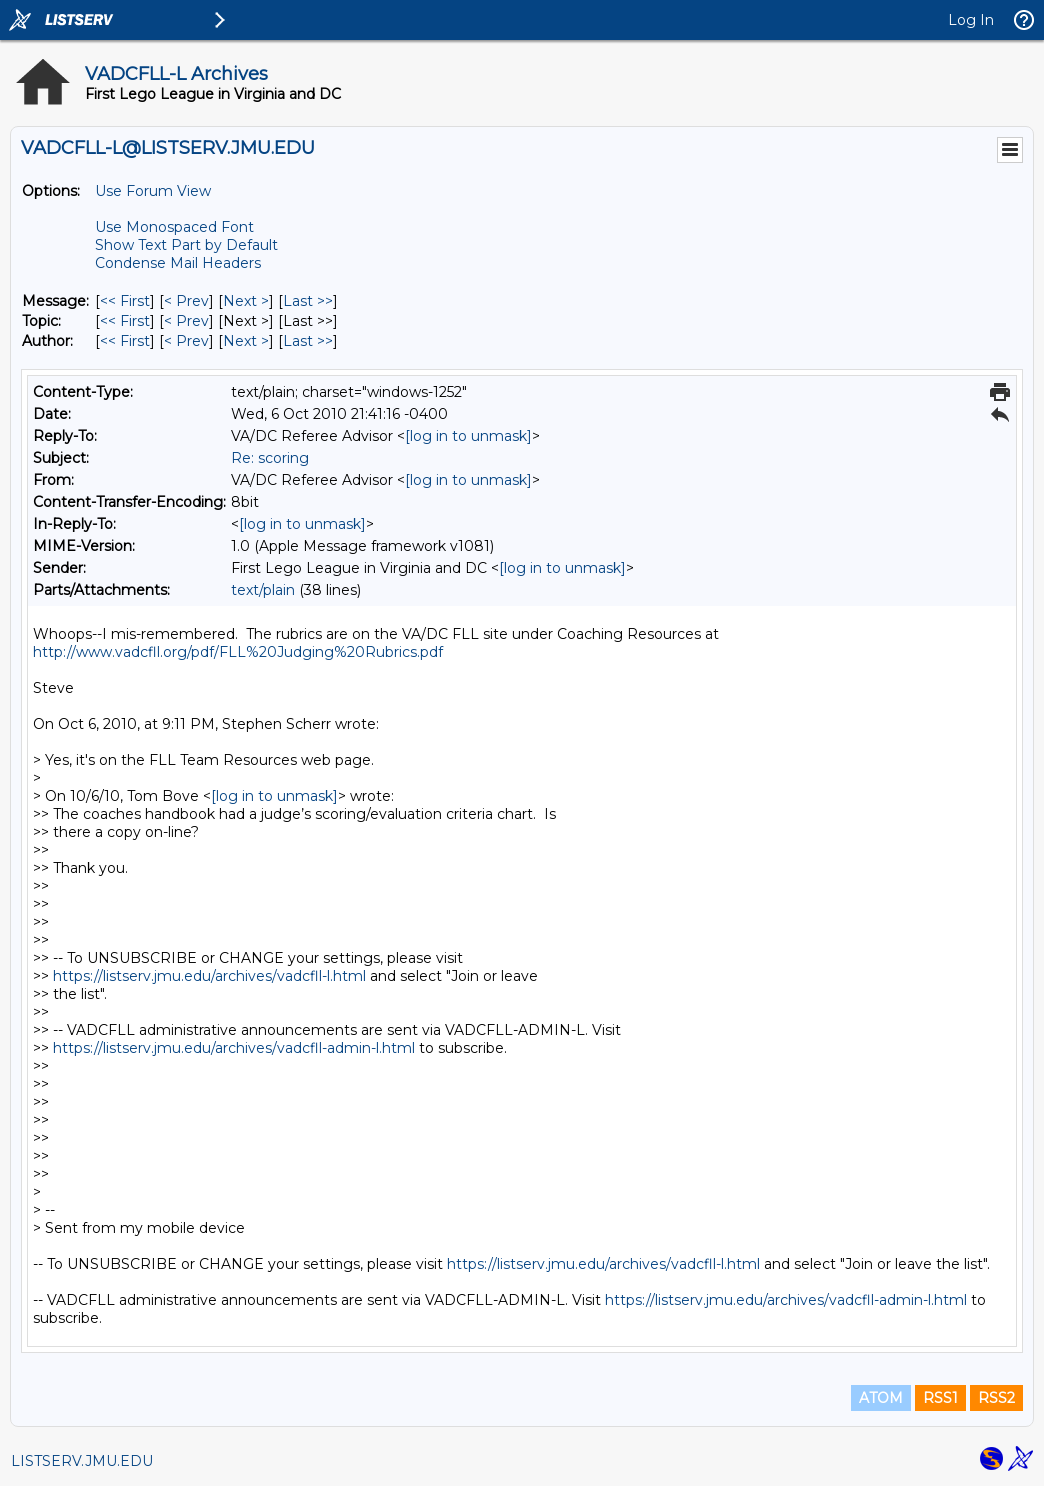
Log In (971, 20)
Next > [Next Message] (246, 301)
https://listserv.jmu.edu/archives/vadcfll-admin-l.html (234, 1048)
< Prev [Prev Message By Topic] (186, 321)
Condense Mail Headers (178, 263)
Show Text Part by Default (186, 245)
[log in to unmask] (468, 436)
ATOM (881, 1398)
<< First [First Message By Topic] (125, 321)
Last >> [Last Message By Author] (308, 341)
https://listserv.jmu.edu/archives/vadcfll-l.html (209, 976)
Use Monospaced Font (174, 227)
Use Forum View (153, 191)
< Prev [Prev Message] (186, 301)
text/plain (263, 590)
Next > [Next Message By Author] (246, 341)
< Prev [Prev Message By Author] (186, 341)
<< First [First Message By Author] (125, 341)
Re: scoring (270, 458)
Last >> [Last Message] (308, 301)
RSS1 (940, 1398)
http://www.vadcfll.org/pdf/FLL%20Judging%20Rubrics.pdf (238, 652)
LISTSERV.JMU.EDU (82, 1461)
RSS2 (996, 1398)
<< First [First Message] (125, 301)
